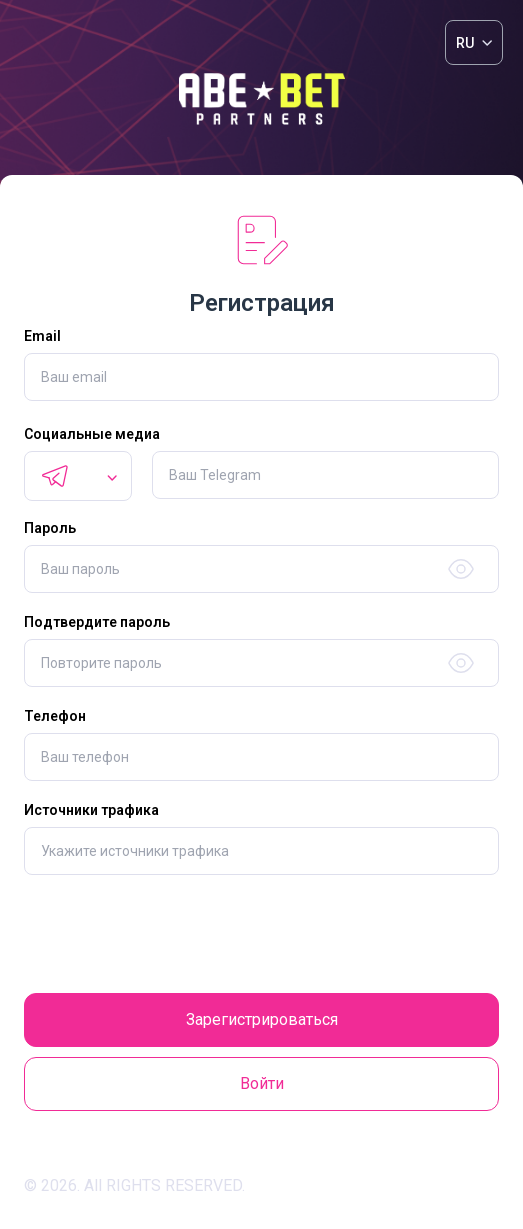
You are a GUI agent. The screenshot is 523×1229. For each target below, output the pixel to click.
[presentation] (262, 934)
